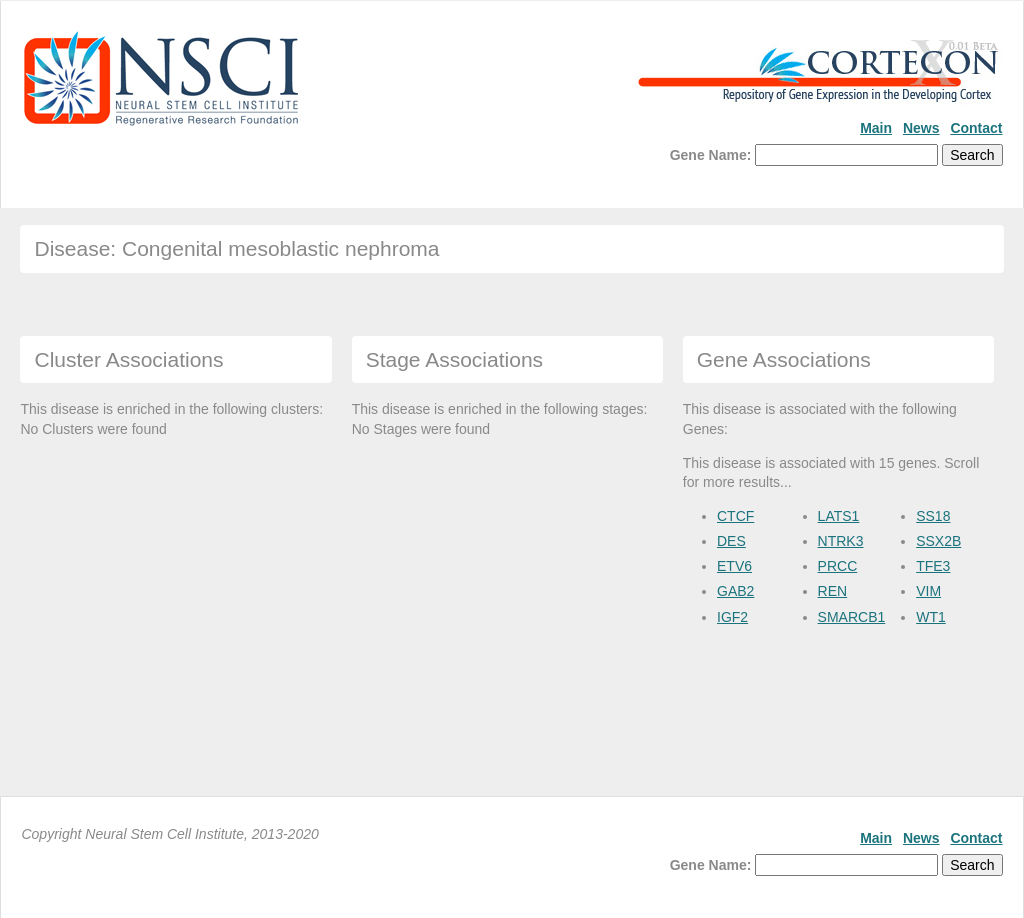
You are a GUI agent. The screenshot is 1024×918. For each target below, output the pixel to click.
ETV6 (734, 566)
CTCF (735, 516)
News (921, 128)
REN (833, 591)
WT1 (931, 617)
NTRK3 (841, 541)
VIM (928, 591)
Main (876, 128)
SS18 (933, 516)
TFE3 (933, 566)
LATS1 (839, 516)
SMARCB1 (852, 617)
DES (731, 541)
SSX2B (938, 541)
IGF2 (732, 617)
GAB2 (735, 591)
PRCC (838, 566)
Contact (976, 128)
